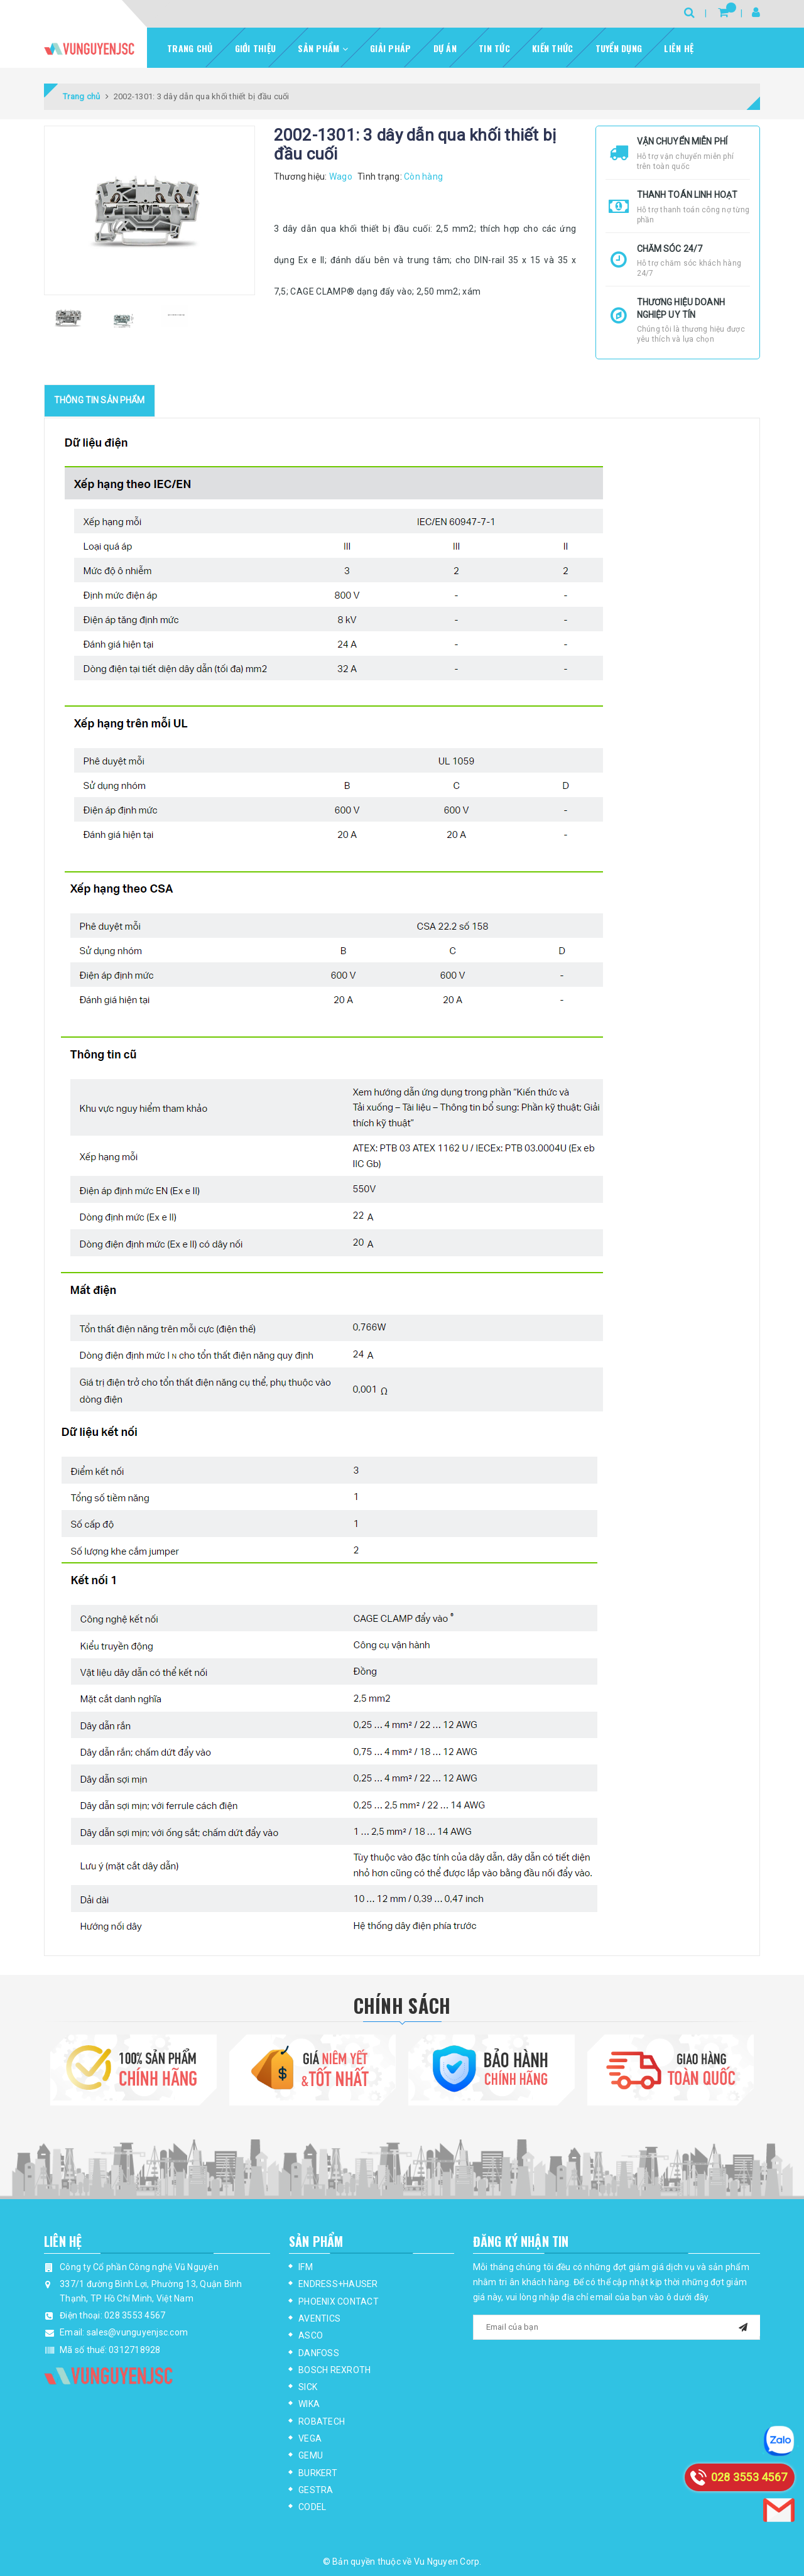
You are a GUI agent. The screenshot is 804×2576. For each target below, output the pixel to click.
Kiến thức (552, 48)
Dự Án (445, 48)
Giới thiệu (255, 48)
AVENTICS (319, 2318)
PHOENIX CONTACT (338, 2301)
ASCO (310, 2335)
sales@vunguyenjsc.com (137, 2332)
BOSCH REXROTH (334, 2370)
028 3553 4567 (134, 2315)
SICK (307, 2387)
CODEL (312, 2507)
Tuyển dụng (619, 48)
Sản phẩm (323, 48)
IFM (305, 2267)
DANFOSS (318, 2353)
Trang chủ (189, 48)
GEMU (310, 2455)
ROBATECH (321, 2421)
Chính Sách (402, 2005)
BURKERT (317, 2473)
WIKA (309, 2404)
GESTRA (316, 2490)
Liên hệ (678, 48)
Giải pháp (390, 48)
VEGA (310, 2438)
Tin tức (494, 48)
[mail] (743, 2325)
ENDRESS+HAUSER (338, 2284)
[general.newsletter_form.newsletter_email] (617, 2327)
